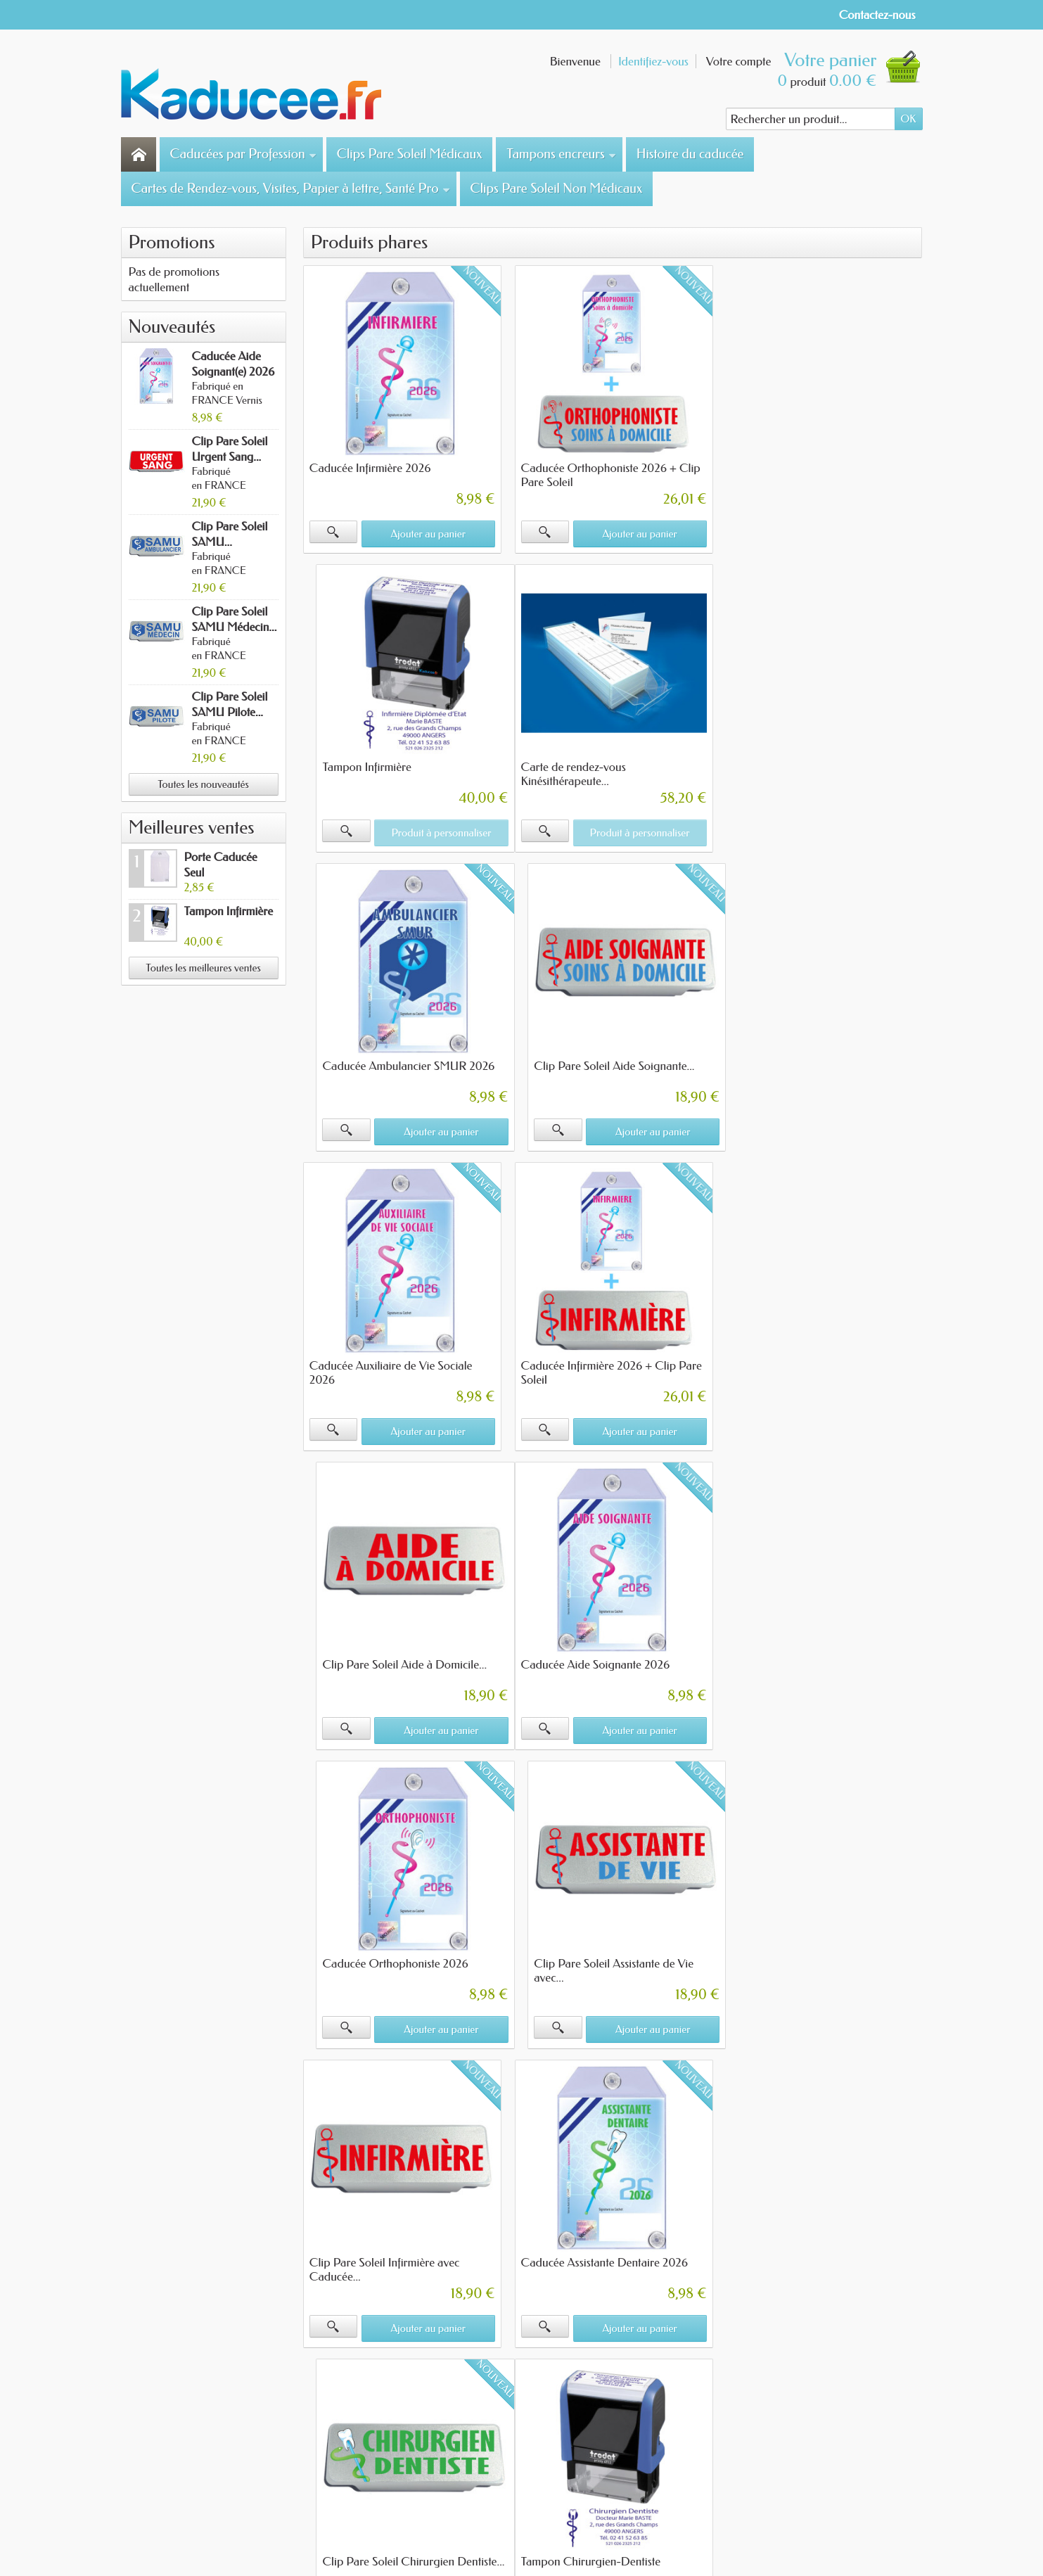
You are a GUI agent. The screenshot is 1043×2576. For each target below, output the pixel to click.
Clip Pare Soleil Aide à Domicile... (813, 1064)
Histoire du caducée (689, 154)
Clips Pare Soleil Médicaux (409, 154)
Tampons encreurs (561, 154)
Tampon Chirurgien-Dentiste (379, 1958)
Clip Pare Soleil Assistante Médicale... (821, 1958)
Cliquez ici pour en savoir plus (427, 2256)
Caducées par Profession (243, 154)
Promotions (172, 242)
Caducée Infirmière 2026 (370, 467)
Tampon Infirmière (229, 911)
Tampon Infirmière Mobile (583, 1958)
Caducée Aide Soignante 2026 (384, 1361)
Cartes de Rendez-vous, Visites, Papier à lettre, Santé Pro (291, 188)
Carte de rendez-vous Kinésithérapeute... (361, 772)
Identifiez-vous (653, 61)
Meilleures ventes (192, 828)
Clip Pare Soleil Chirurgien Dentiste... (822, 1659)
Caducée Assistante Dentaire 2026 (603, 1659)
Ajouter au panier (427, 533)
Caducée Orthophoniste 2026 (592, 1361)
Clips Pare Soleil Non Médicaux (556, 188)
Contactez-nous (877, 15)
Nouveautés (172, 327)
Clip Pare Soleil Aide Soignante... (811, 765)
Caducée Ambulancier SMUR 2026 (606, 765)
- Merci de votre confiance (554, 2533)
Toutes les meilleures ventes (203, 968)
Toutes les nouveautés (203, 784)
